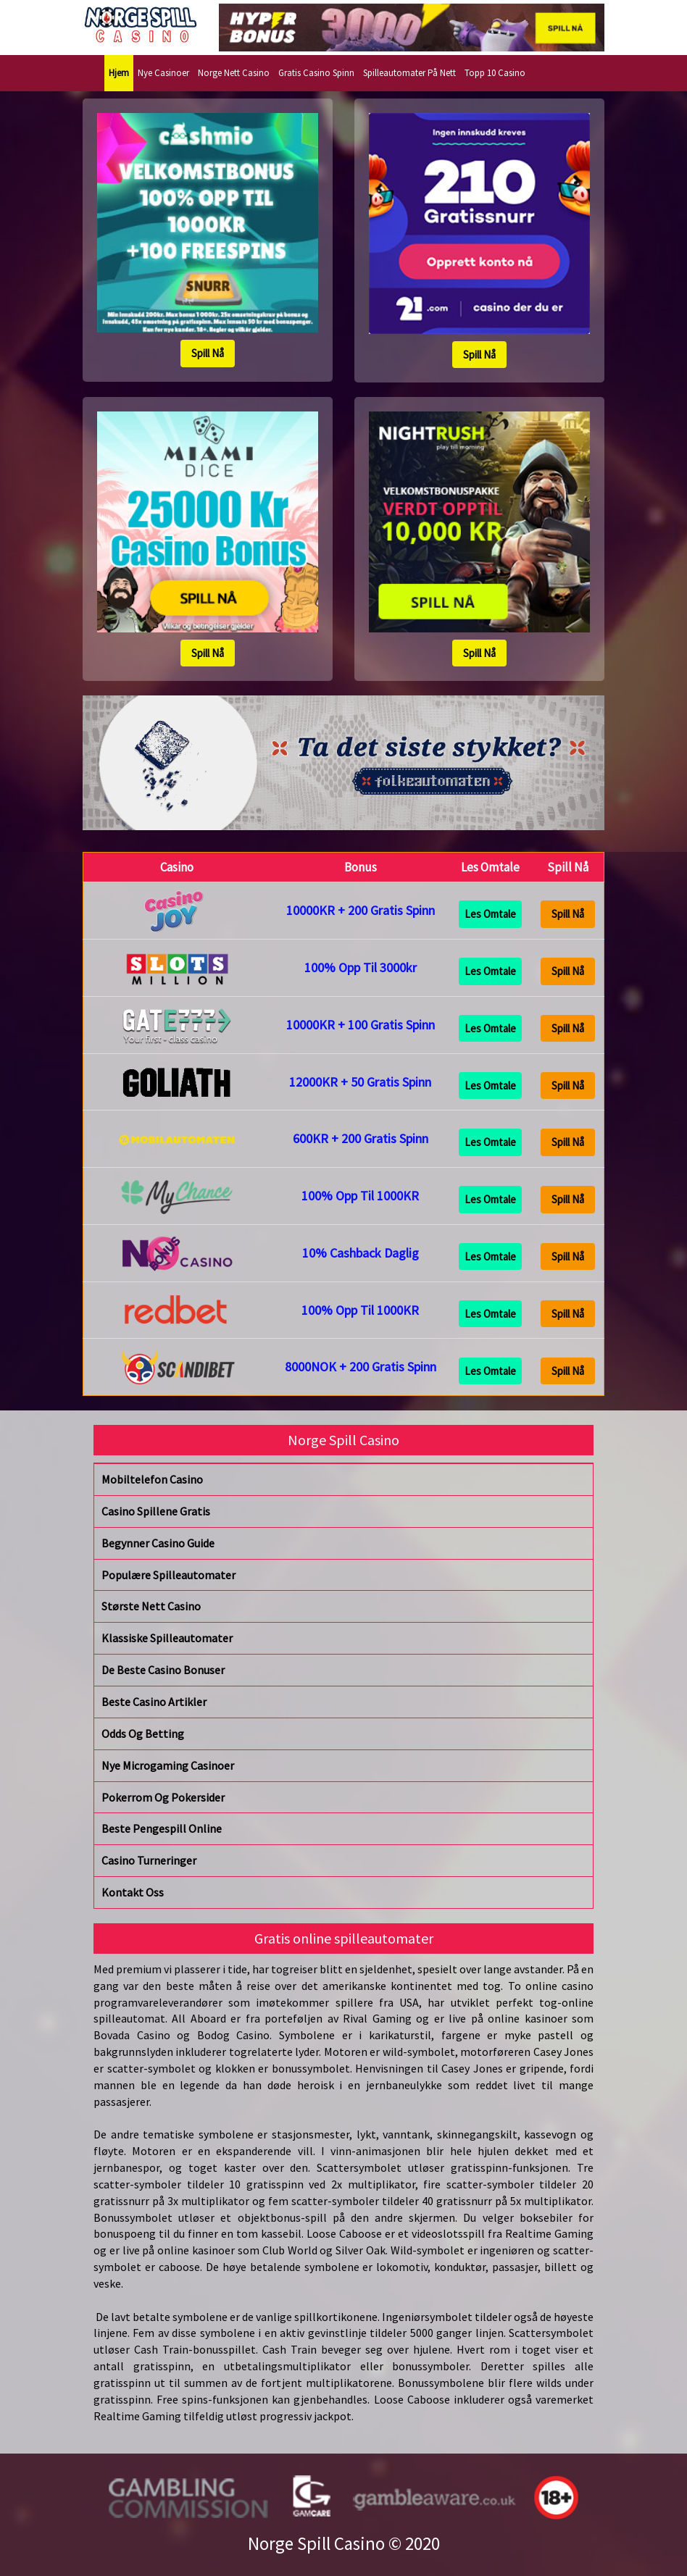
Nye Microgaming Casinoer (167, 1765)
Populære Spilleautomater (168, 1575)
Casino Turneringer (148, 1860)
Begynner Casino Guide (158, 1543)
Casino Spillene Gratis (155, 1511)
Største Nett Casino (151, 1606)
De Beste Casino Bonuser (163, 1670)
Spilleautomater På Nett (409, 73)
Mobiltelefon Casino (152, 1479)
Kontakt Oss (132, 1892)
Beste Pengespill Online (161, 1828)
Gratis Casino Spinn (316, 73)
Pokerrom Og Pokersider (163, 1797)
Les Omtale (490, 914)
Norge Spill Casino (316, 2543)
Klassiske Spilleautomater (167, 1638)
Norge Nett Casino (234, 73)
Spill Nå (207, 353)
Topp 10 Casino (495, 73)
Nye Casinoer (163, 73)
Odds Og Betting (142, 1733)
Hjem (119, 73)
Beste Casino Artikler (154, 1701)
